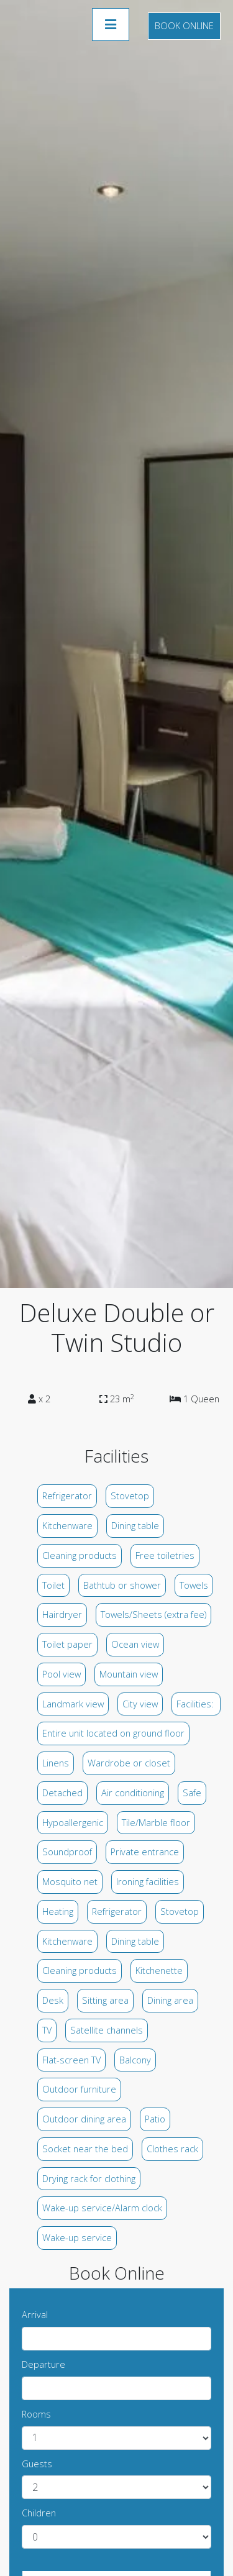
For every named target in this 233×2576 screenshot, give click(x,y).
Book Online (184, 26)
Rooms (36, 2414)
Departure (43, 2364)
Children (39, 2513)
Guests (37, 2464)
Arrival (35, 2315)
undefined (116, 2438)
